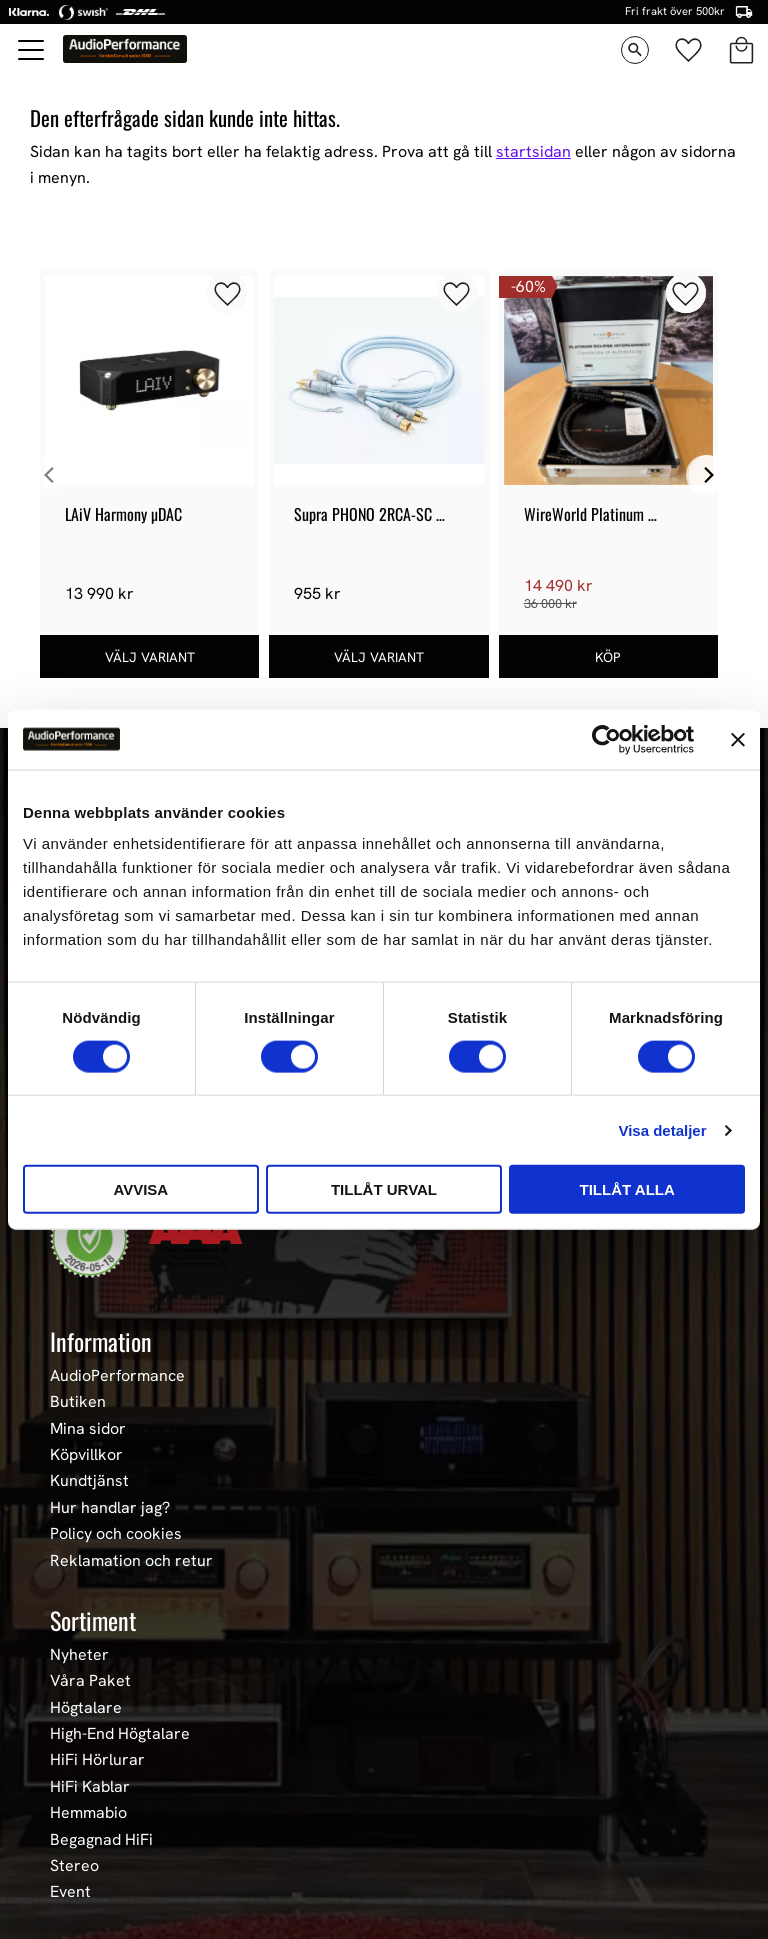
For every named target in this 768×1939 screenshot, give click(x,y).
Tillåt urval (384, 1189)
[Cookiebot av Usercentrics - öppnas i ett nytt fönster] (606, 739)
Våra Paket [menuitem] (90, 1681)
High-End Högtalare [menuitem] (120, 1734)
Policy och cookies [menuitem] (116, 1534)
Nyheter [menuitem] (79, 1655)
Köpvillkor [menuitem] (86, 1455)
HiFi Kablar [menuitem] (90, 1787)
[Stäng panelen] (738, 739)
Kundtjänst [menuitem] (89, 1481)
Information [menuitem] (101, 1341)
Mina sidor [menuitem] (88, 1429)
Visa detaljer (662, 1129)
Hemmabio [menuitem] (88, 1813)
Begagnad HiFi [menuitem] (101, 1840)
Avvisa (140, 1189)
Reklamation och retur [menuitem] (131, 1561)
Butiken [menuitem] (78, 1402)
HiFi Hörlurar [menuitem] (97, 1760)
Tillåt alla (627, 1189)
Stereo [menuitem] (74, 1866)
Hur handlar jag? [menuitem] (110, 1508)
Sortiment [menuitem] (93, 1620)
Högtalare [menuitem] (86, 1708)
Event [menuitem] (70, 1892)
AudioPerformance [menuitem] (117, 1376)
